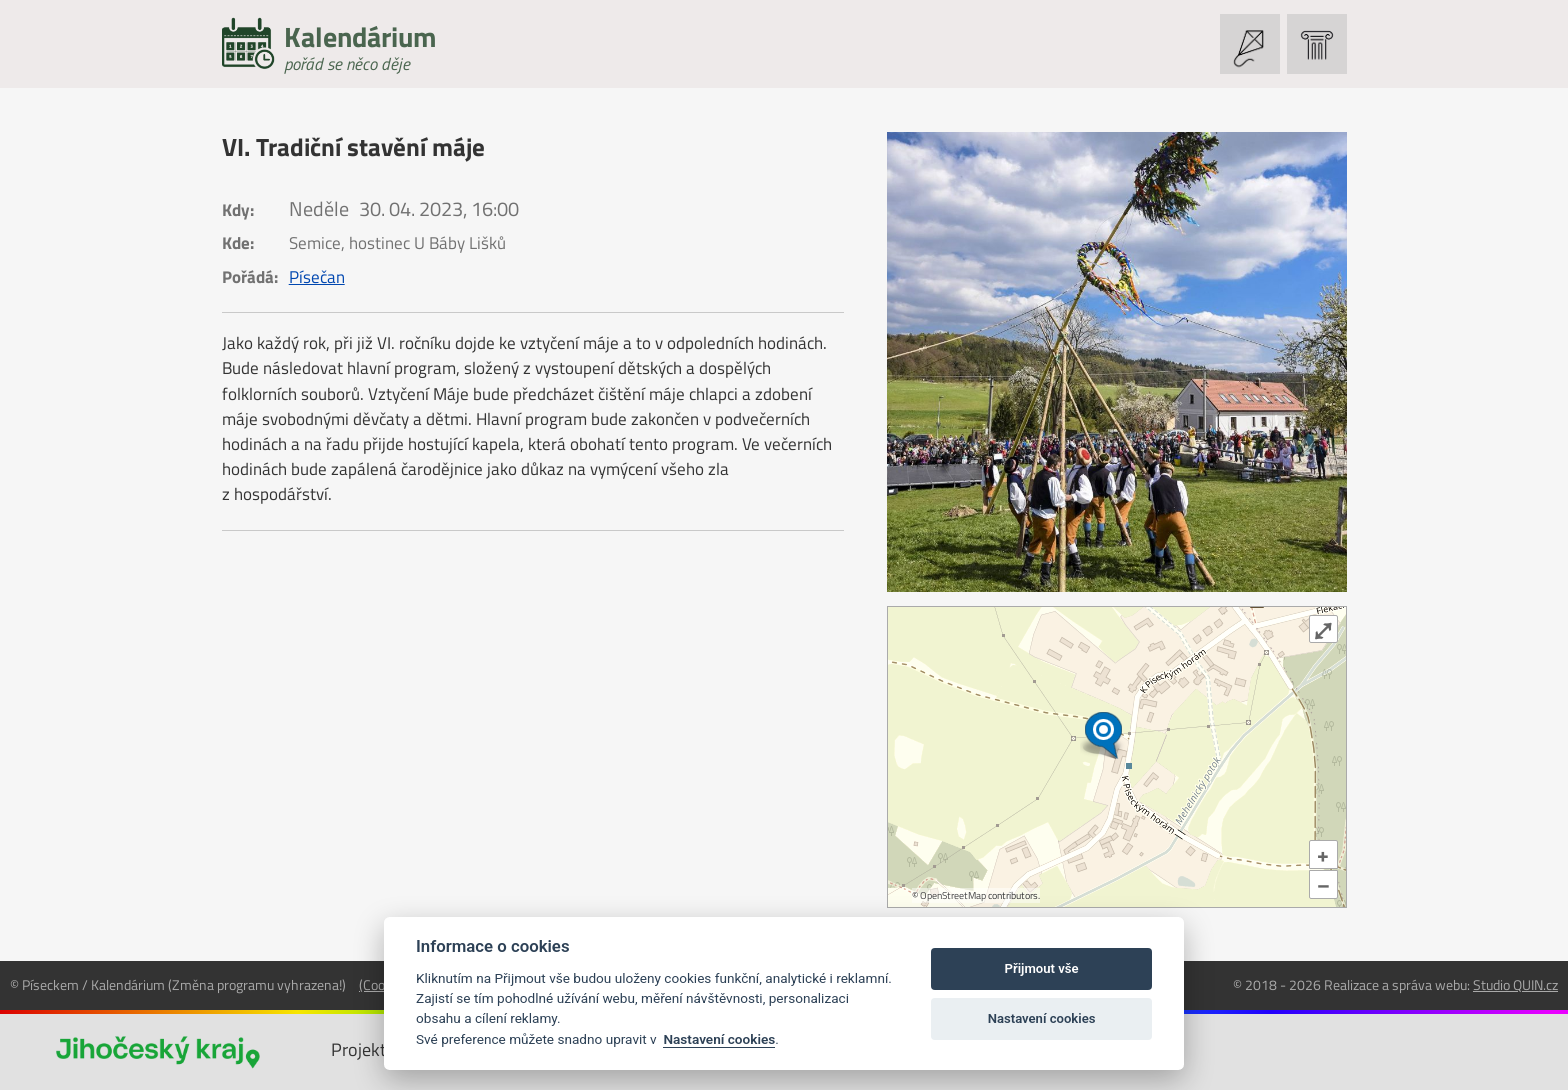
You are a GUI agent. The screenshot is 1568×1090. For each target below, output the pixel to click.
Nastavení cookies (719, 1039)
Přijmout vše (1042, 968)
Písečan (317, 277)
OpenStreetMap (953, 895)
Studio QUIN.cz (1515, 984)
